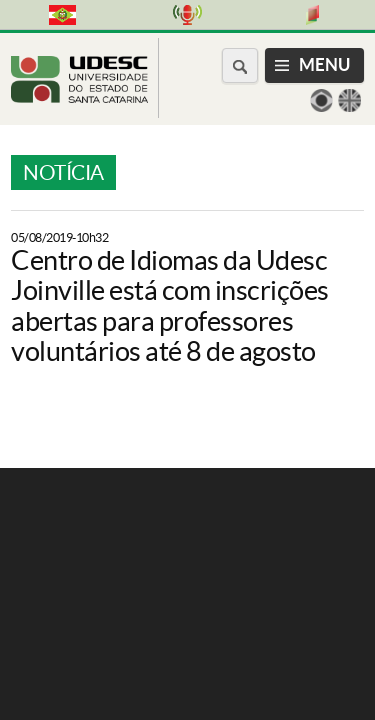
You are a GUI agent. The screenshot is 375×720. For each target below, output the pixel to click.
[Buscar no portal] (240, 65)
